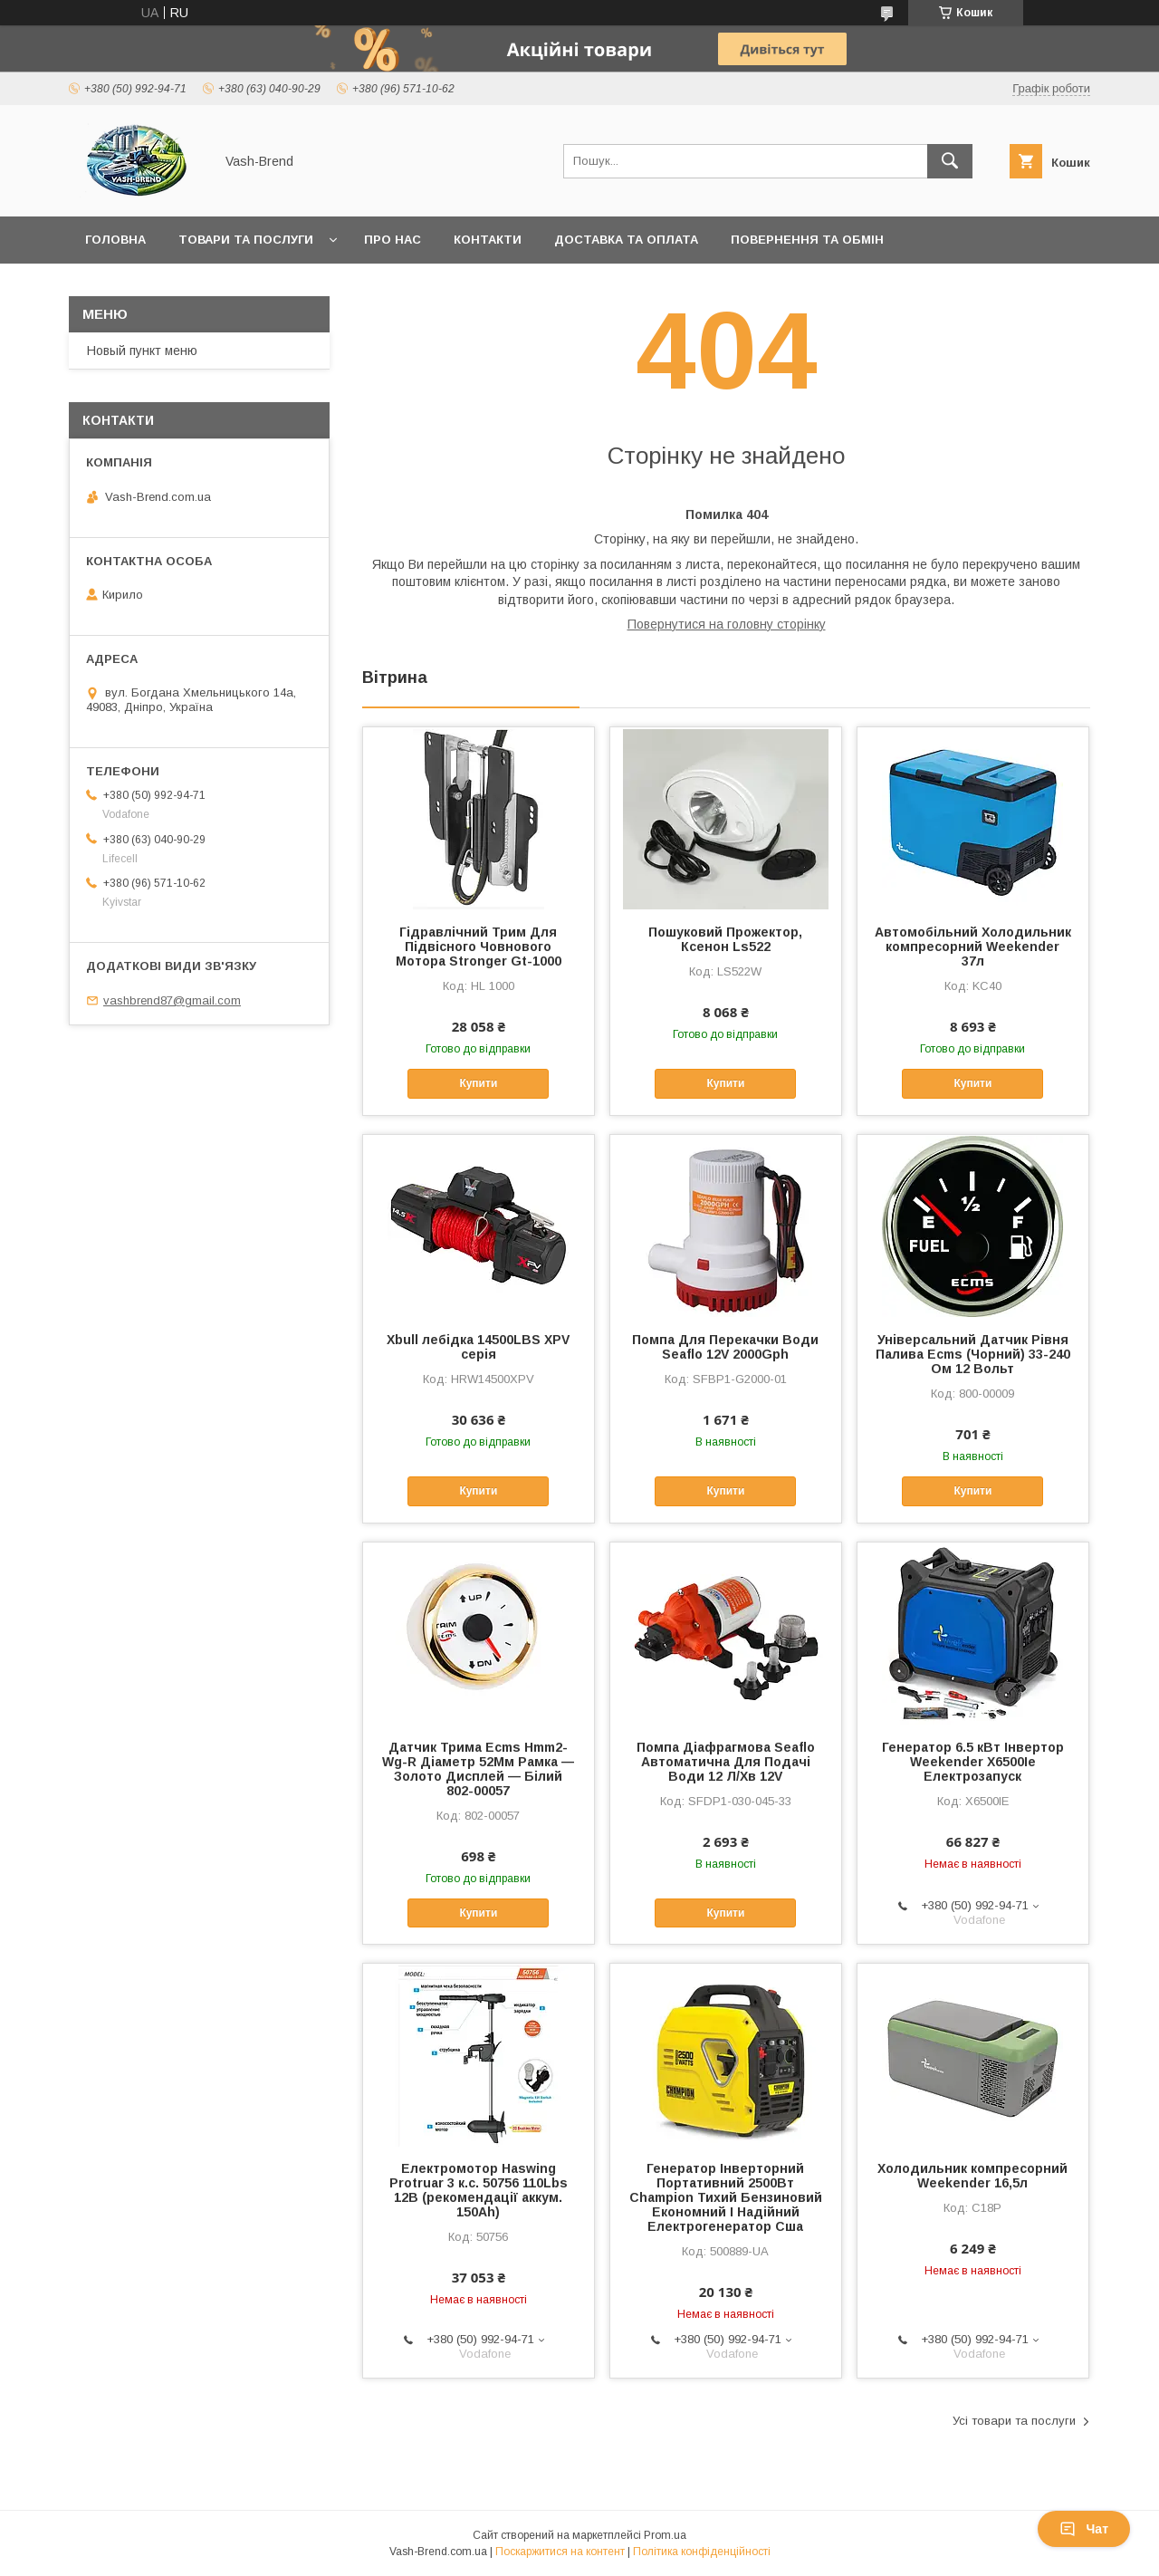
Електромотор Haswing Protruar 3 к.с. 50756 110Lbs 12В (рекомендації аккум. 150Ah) (478, 2190)
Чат (1083, 2529)
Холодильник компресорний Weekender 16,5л (972, 2175)
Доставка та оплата (626, 239)
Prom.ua (665, 2535)
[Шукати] (949, 161)
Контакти (488, 239)
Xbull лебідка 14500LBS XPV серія (478, 1346)
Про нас (392, 239)
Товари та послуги (245, 239)
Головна (115, 239)
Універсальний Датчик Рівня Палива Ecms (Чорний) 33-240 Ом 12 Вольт (973, 1354)
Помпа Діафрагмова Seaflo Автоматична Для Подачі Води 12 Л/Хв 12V (726, 1761)
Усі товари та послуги (1014, 2420)
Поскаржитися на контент (560, 2551)
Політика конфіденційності (702, 2551)
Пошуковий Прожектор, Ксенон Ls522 (725, 939)
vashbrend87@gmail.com (172, 1000)
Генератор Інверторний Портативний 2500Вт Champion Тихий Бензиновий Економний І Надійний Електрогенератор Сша (725, 2197)
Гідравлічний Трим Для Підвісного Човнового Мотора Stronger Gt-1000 (478, 946)
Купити (478, 1083)
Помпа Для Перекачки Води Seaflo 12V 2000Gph (725, 1346)
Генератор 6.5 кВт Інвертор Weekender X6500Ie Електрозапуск (973, 1761)
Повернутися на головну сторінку (726, 624)
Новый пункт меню (142, 350)
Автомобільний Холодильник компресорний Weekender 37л (973, 946)
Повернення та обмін (807, 239)
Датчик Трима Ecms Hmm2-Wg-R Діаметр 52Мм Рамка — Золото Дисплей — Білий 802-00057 (478, 1769)
